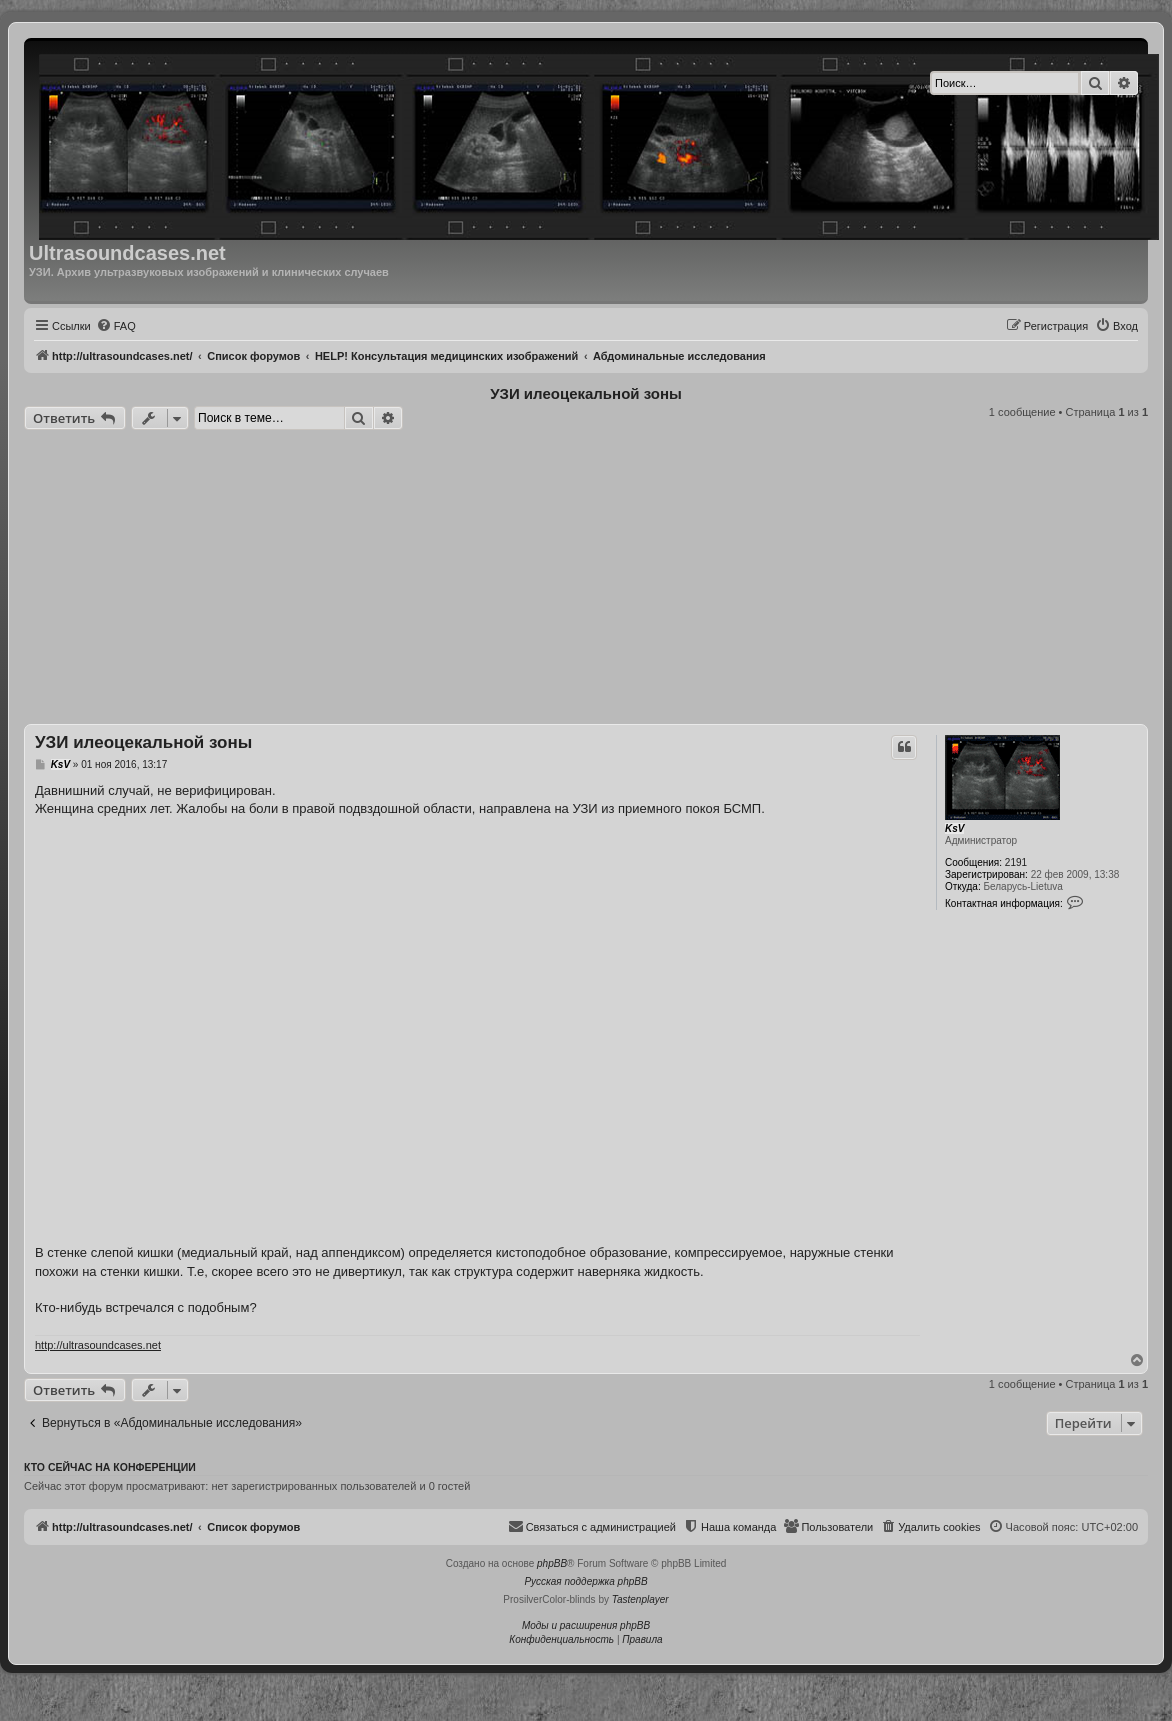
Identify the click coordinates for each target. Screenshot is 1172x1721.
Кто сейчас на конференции (110, 1467)
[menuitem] (116, 326)
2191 (1016, 862)
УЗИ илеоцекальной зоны (586, 393)
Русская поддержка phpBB (585, 1581)
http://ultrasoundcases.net (98, 1345)
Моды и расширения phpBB (586, 1625)
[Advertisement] (586, 580)
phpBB (552, 1563)
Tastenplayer (640, 1599)
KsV (954, 828)
